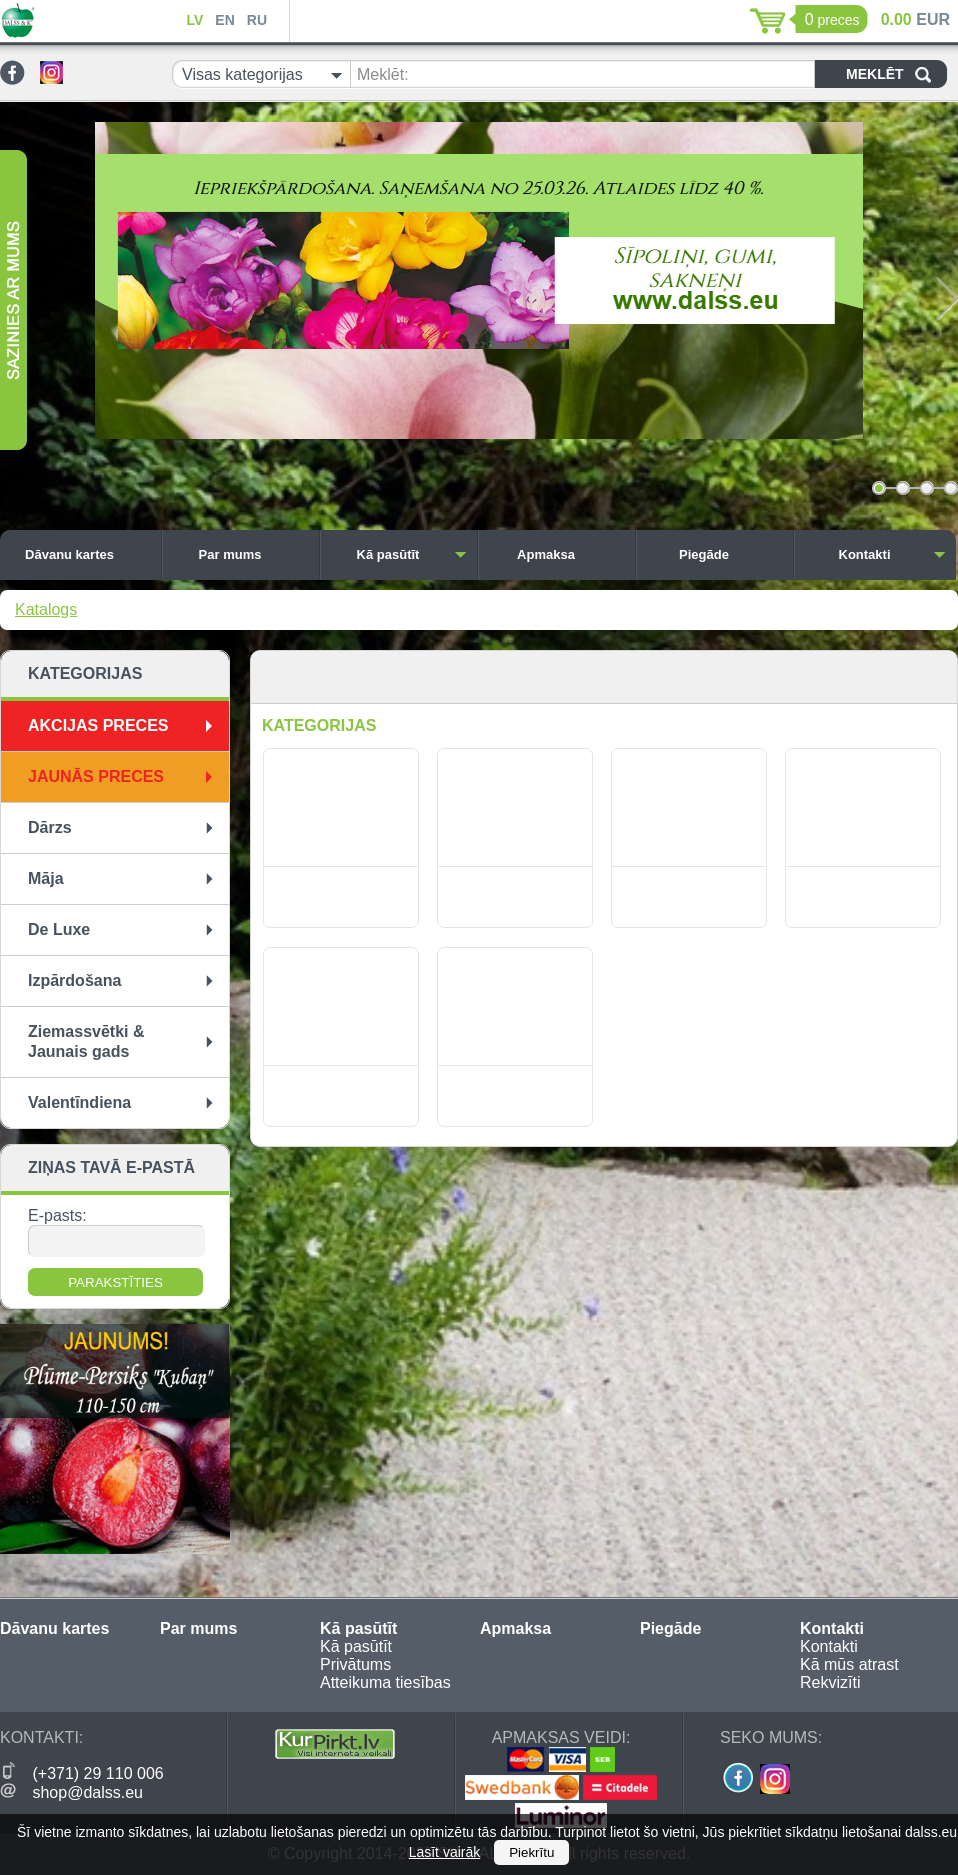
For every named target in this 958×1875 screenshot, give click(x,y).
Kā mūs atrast (849, 1664)
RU (257, 20)
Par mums (254, 554)
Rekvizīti (830, 1682)
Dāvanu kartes (88, 554)
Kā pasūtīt (412, 554)
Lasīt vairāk (445, 1852)
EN (224, 20)
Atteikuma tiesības (385, 1682)
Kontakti (893, 554)
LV (194, 20)
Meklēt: (383, 74)
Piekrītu (531, 1852)
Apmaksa (571, 554)
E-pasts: (57, 1215)
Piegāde (731, 554)
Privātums (355, 1664)
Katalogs (46, 609)
